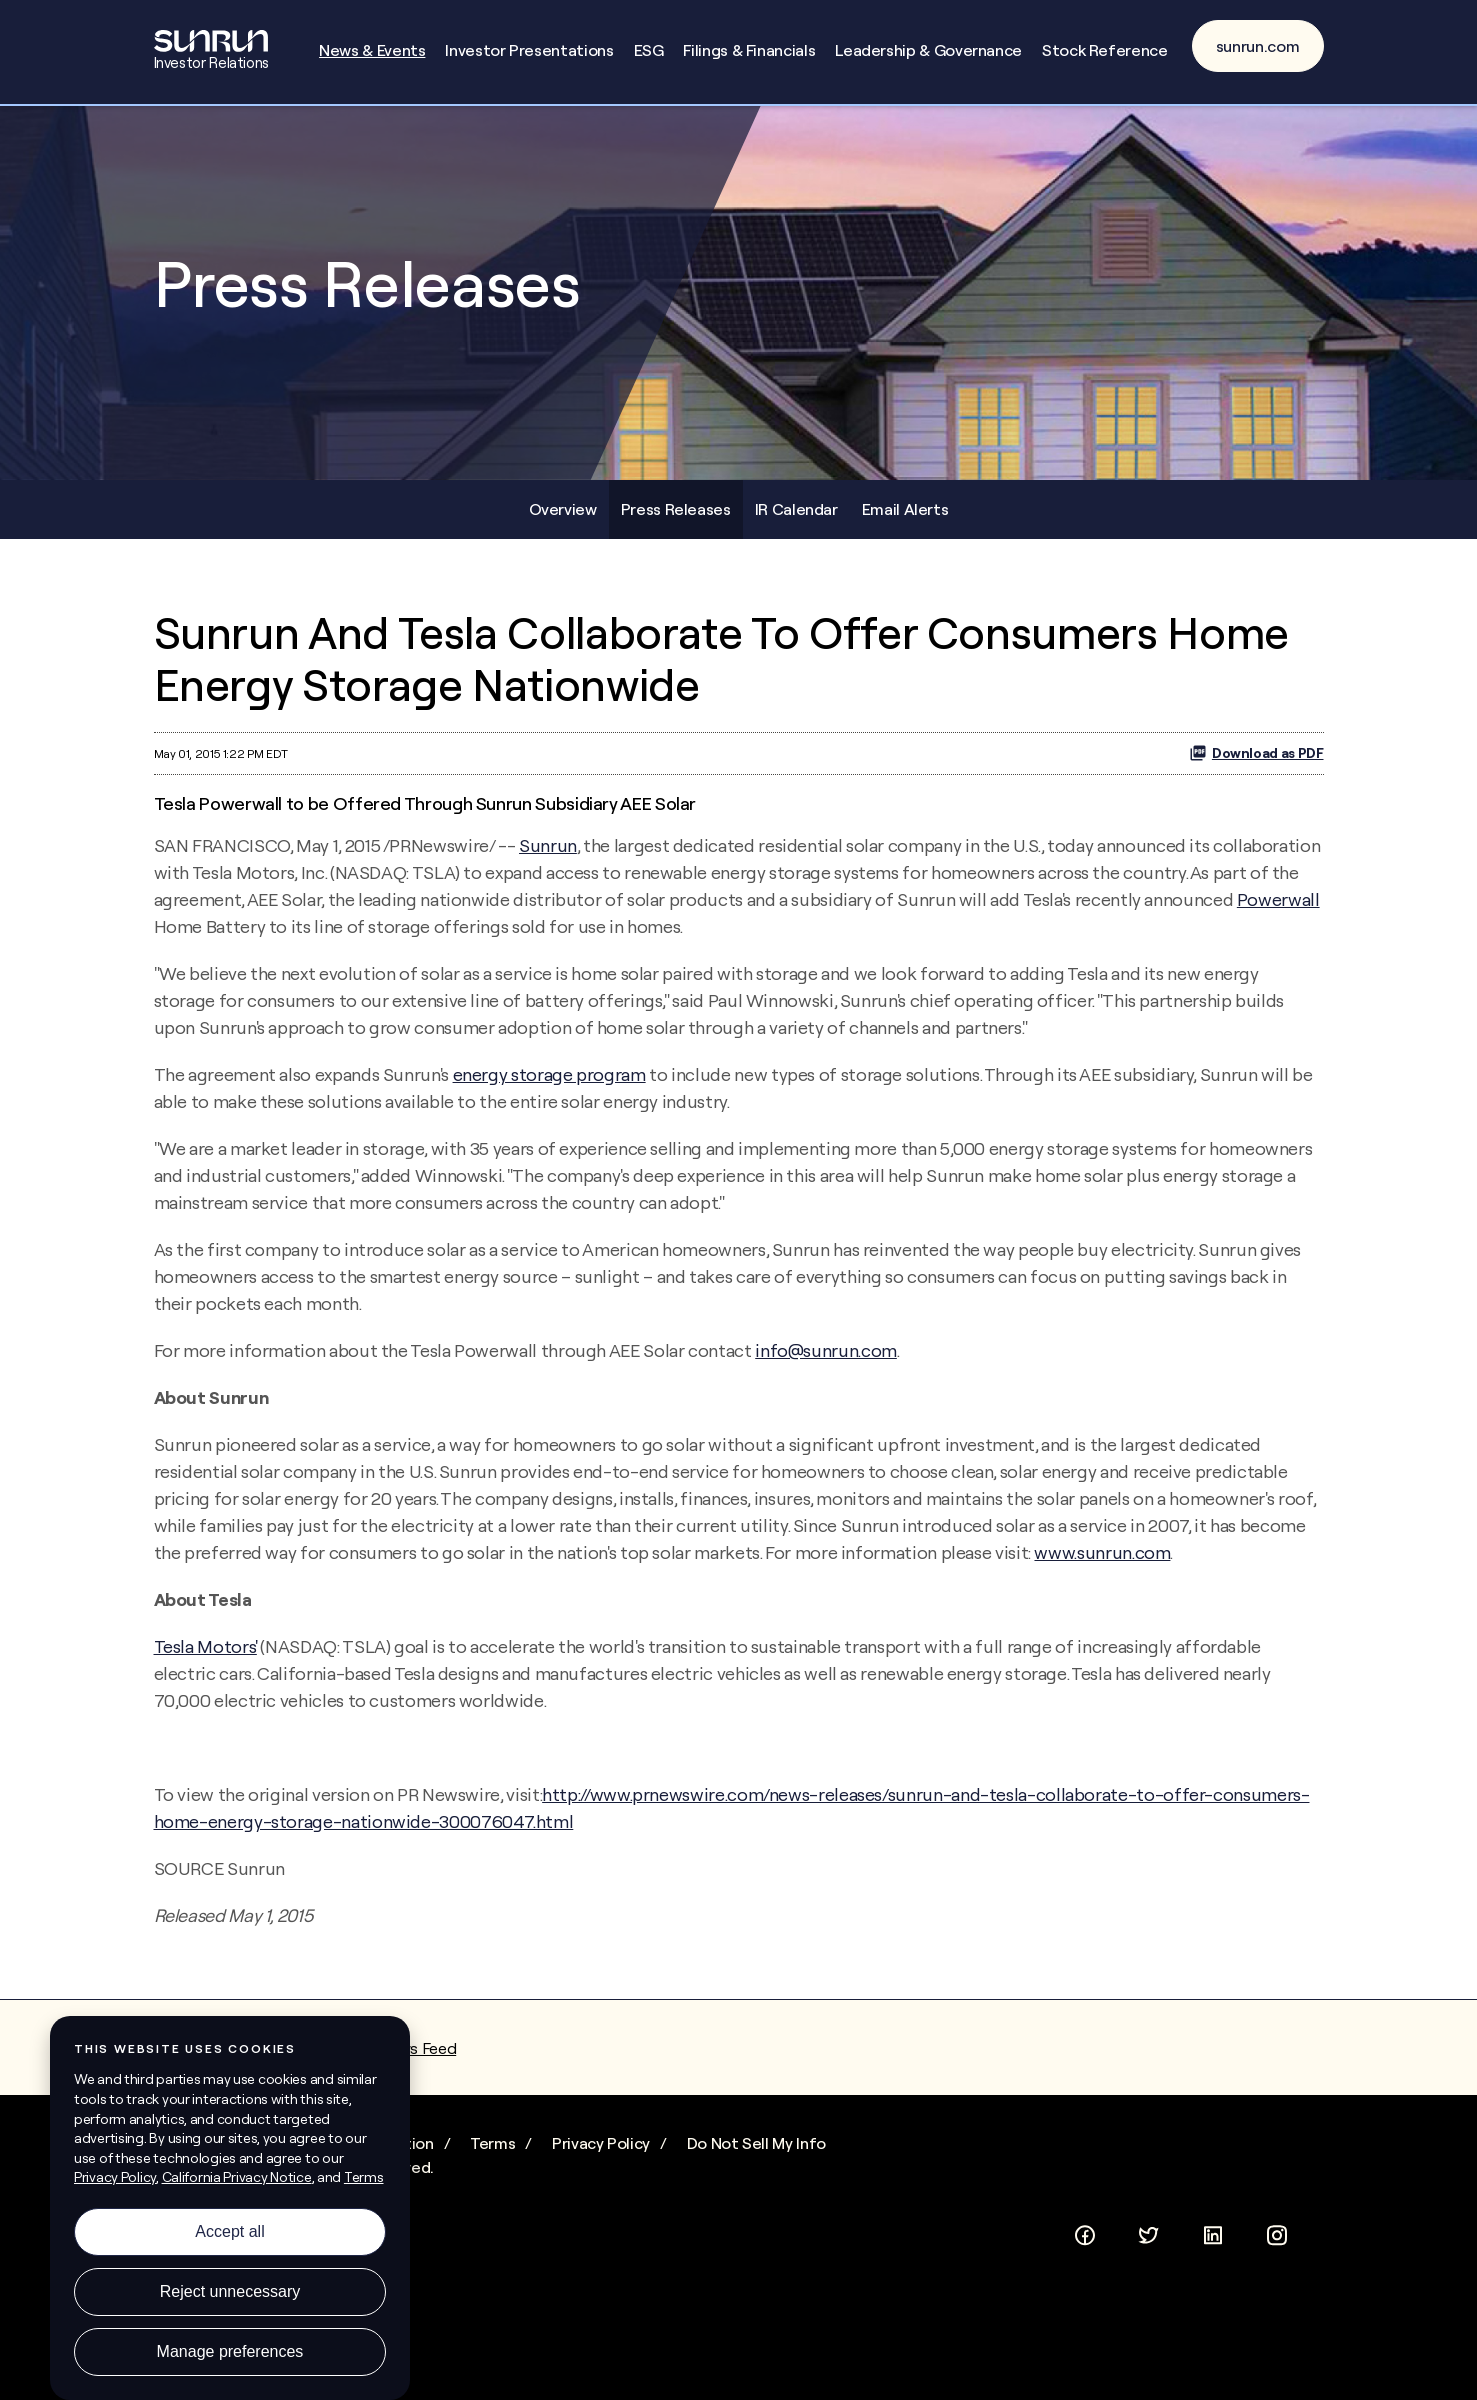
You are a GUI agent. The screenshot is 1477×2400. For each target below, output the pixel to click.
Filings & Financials (749, 50)
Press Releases (676, 520)
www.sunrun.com (1102, 1564)
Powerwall (1278, 911)
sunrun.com (1258, 46)
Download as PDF (1256, 765)
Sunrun (548, 857)
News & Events (372, 50)
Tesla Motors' (205, 1658)
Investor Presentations (529, 50)
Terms (492, 2155)
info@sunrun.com (826, 1362)
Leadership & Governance (928, 50)
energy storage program (549, 1086)
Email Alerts (905, 520)
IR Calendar (796, 520)
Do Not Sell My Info (756, 2155)
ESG (649, 50)
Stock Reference (1105, 50)
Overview (563, 520)
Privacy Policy (601, 2155)
